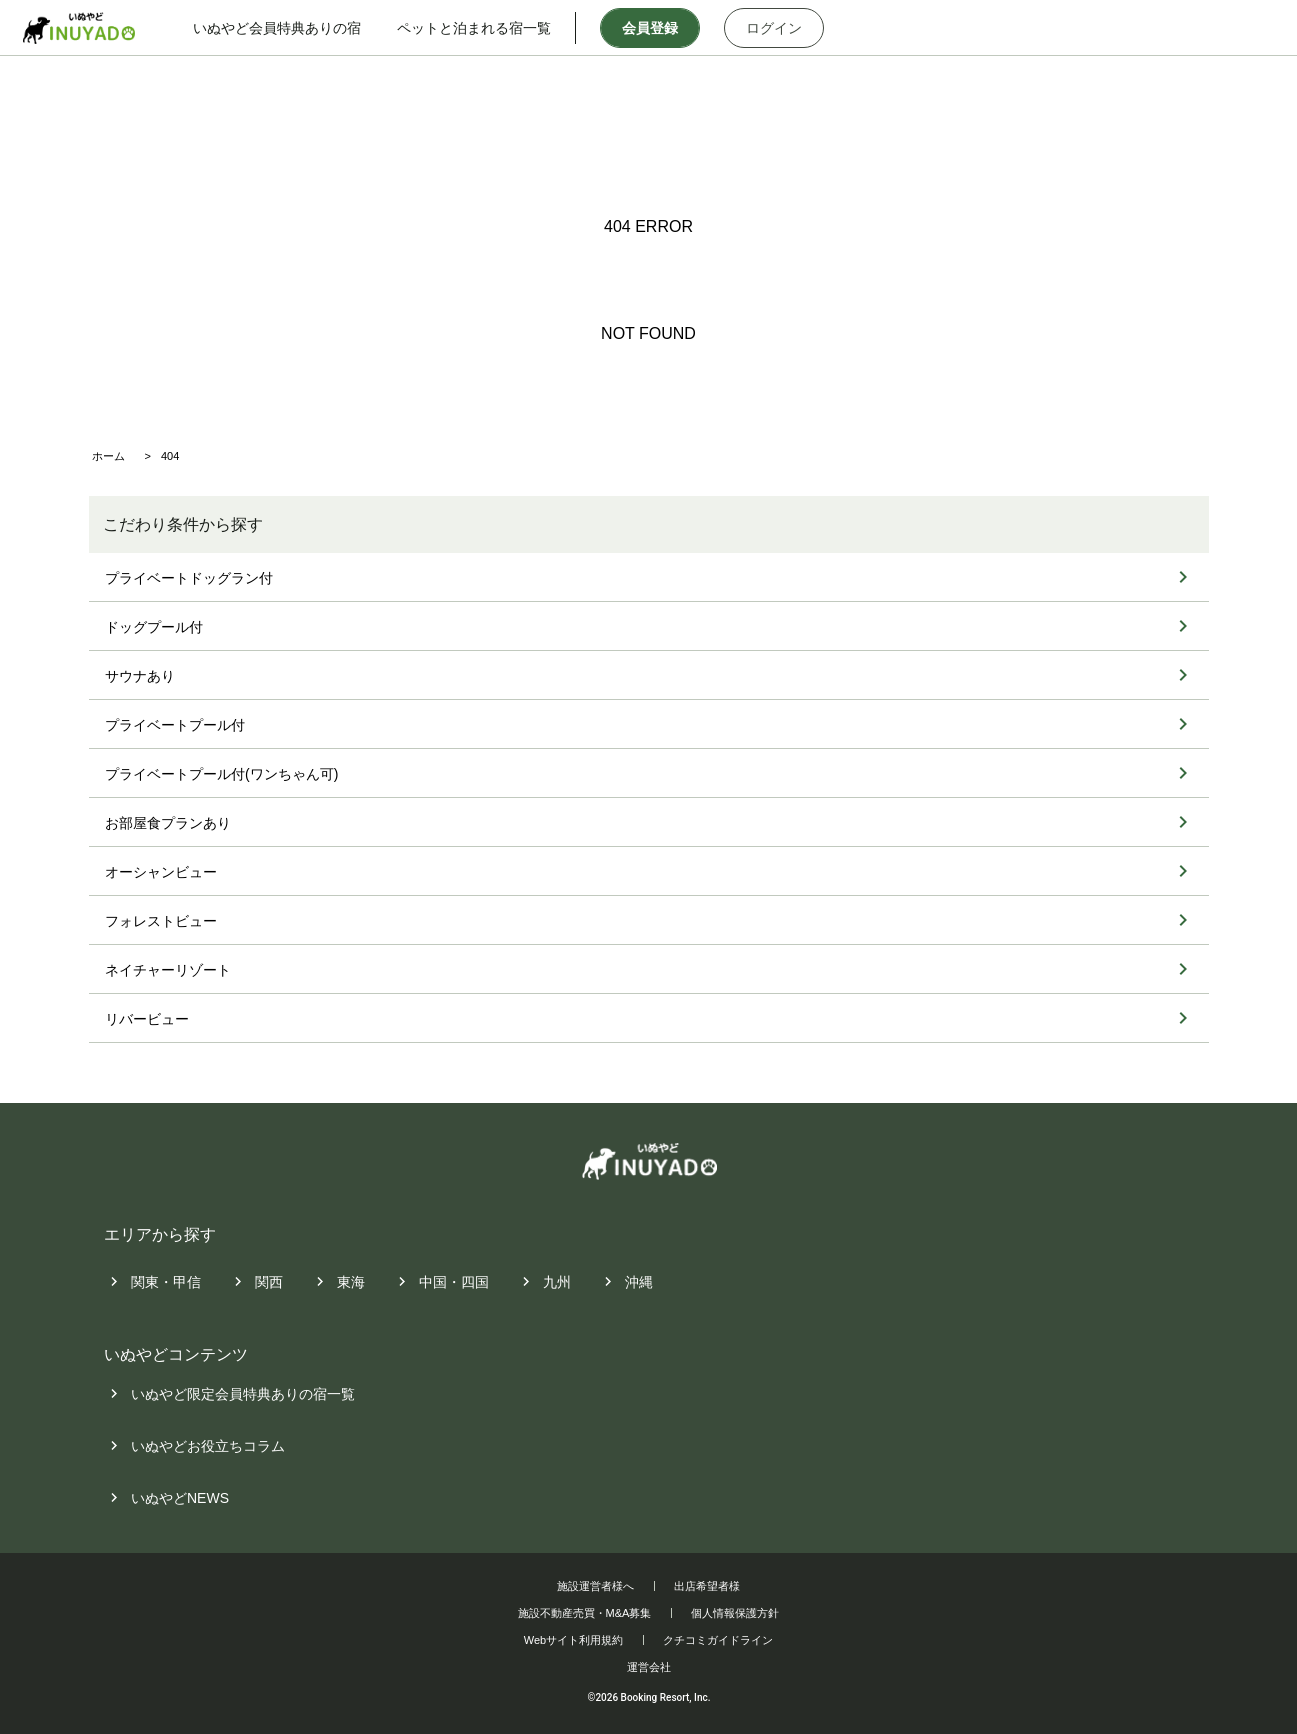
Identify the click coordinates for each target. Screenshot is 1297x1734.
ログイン (793, 28)
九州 (557, 1282)
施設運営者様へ (595, 1586)
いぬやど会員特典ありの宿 (295, 28)
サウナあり (140, 676)
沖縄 (639, 1282)
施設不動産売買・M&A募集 (585, 1613)
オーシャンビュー (161, 872)
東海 (351, 1282)
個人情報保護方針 (735, 1613)
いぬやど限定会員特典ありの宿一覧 (243, 1395)
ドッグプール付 (154, 627)
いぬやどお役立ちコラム (208, 1447)
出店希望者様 (707, 1586)
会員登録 (669, 28)
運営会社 (649, 1667)
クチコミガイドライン (718, 1640)
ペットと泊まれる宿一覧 (492, 28)
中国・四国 (454, 1282)
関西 (269, 1282)
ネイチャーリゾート (168, 970)
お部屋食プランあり (168, 823)
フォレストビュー (161, 921)
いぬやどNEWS (180, 1499)
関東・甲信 (166, 1282)
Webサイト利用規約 (573, 1640)
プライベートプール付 (175, 725)
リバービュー (147, 1019)
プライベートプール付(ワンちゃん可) (221, 774)
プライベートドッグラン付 (189, 578)
